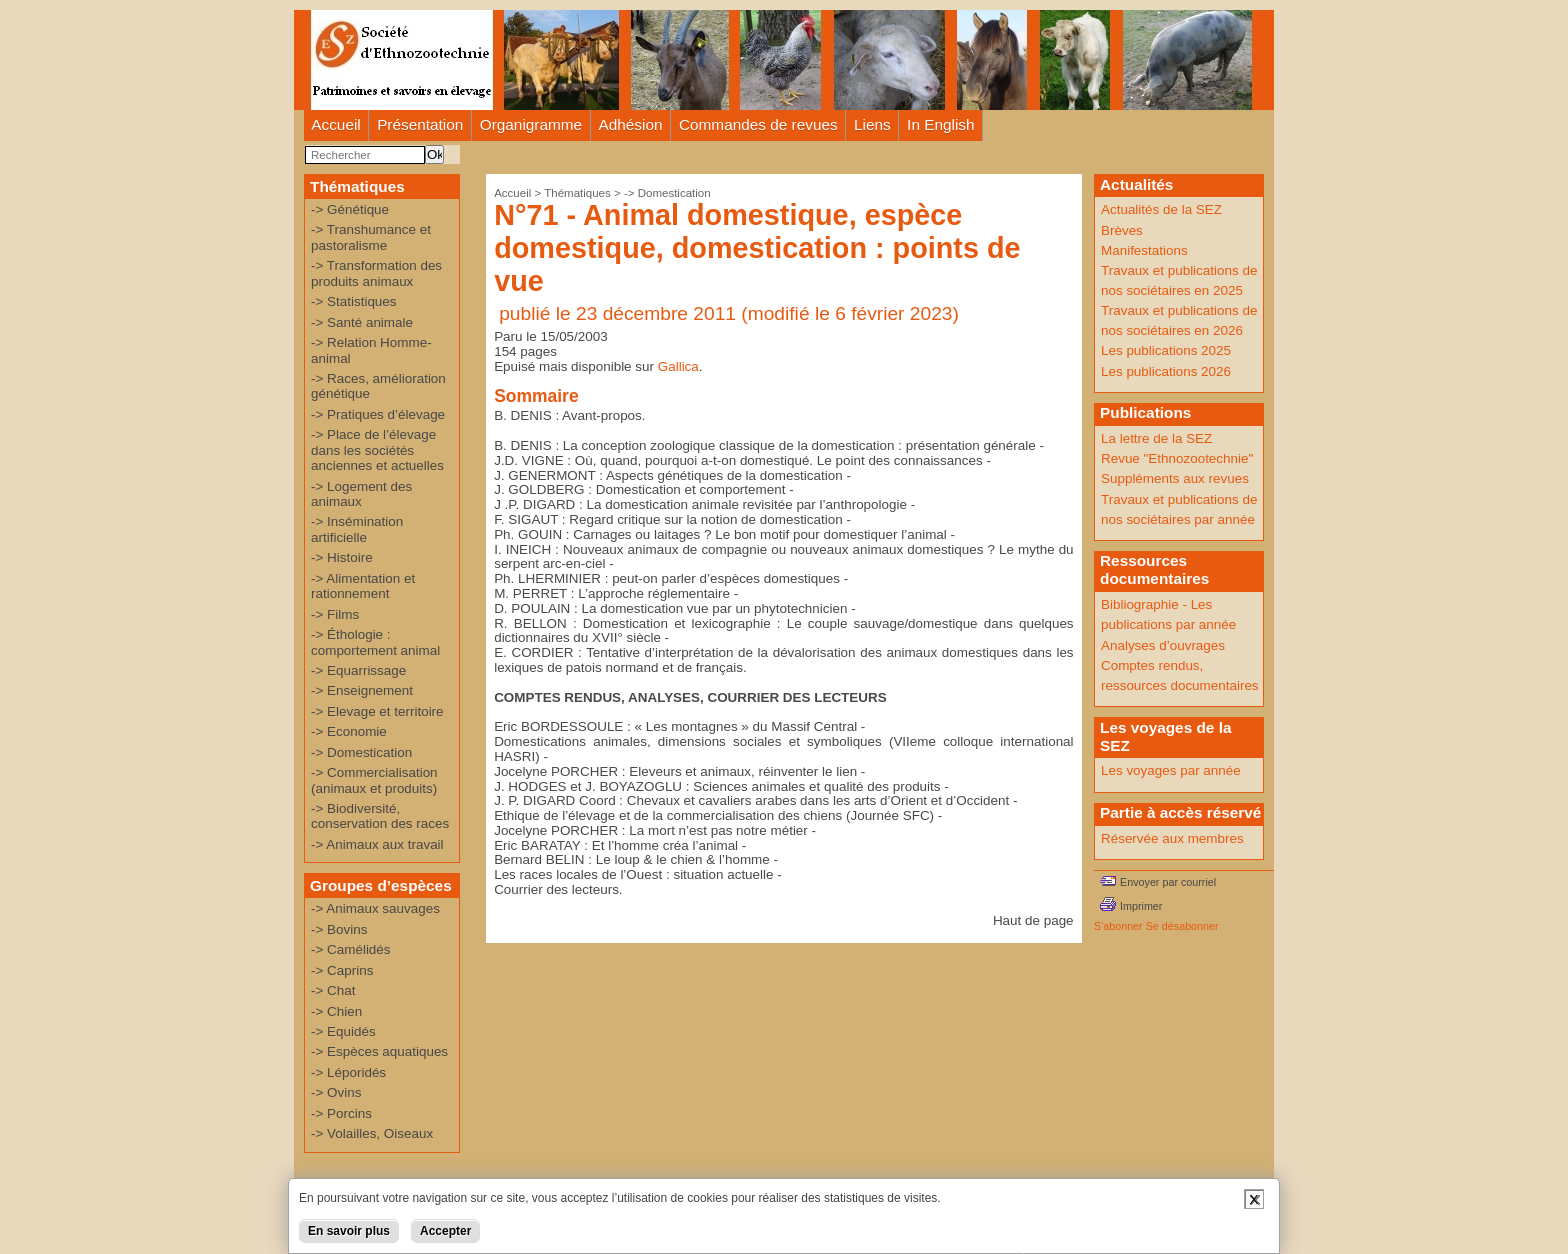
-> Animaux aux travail (377, 844)
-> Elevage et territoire (377, 711)
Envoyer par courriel (1168, 882)
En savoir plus (349, 1231)
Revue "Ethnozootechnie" (1177, 458)
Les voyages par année (1171, 770)
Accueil (336, 124)
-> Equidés (343, 1031)
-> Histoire (342, 557)
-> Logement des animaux (361, 494)
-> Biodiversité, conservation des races (380, 816)
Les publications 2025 (1166, 350)
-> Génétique (350, 209)
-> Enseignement (362, 690)
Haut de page (1033, 920)
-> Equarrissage (358, 670)
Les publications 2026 (1166, 371)
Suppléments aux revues (1175, 478)
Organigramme (531, 124)
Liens (872, 124)
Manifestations (1144, 250)
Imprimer (1141, 906)
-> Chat (333, 990)
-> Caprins (342, 970)
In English (940, 124)
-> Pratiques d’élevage (378, 414)
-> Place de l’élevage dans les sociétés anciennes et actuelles (377, 450)
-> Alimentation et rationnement (363, 586)
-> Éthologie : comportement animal (375, 642)
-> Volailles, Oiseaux (372, 1133)
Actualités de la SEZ (1161, 209)
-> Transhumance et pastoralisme (371, 237)
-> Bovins (339, 929)
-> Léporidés (348, 1072)
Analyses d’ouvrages (1163, 645)
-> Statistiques (354, 301)
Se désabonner (1182, 926)
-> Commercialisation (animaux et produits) (374, 780)
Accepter (445, 1231)
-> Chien (336, 1011)
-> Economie (349, 731)
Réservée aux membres (1172, 838)
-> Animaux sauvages (375, 908)
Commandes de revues (758, 124)
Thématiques (577, 193)
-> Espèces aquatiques (379, 1051)
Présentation (420, 124)
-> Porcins (341, 1113)
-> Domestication (361, 752)
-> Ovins (336, 1092)
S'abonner (1118, 926)
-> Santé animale (362, 322)
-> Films (335, 614)
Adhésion (631, 124)
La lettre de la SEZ (1156, 438)
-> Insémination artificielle (357, 529)
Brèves (1122, 230)
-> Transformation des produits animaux (376, 273)
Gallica (678, 366)
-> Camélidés (351, 949)
